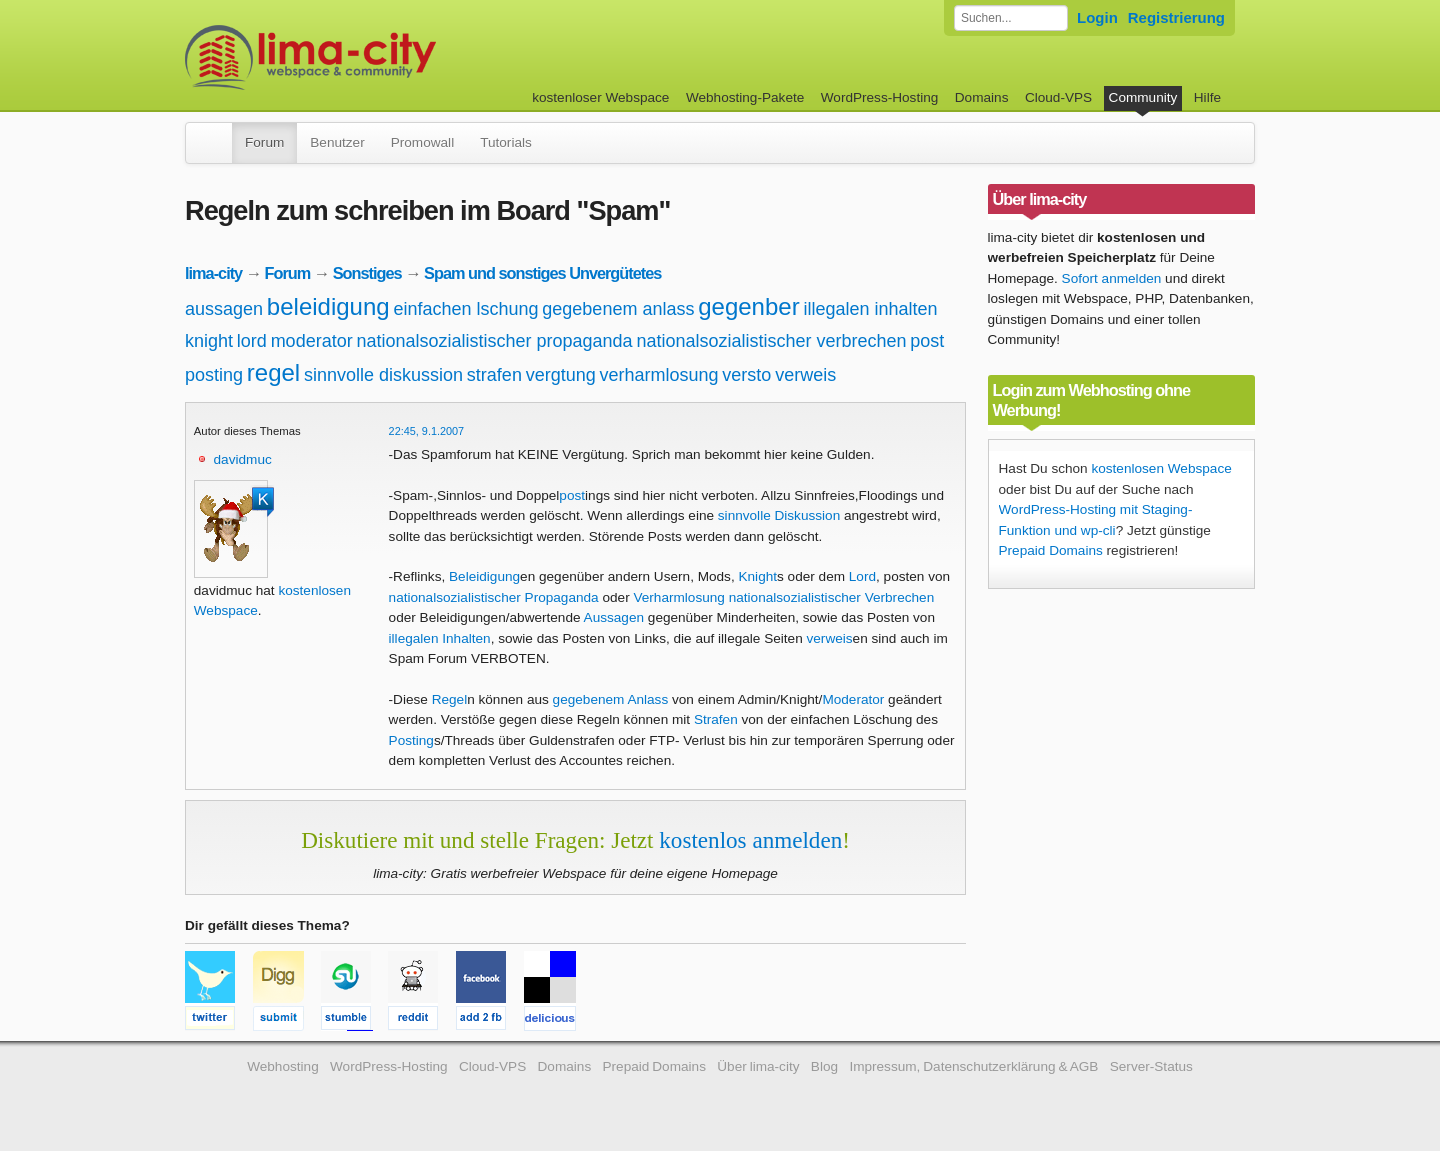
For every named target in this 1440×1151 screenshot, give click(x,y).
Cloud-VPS (1058, 97)
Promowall (422, 142)
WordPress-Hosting (880, 97)
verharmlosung (659, 375)
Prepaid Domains (1051, 550)
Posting (411, 740)
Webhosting (283, 1066)
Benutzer (337, 142)
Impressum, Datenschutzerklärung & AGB (973, 1066)
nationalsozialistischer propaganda (494, 341)
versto (746, 375)
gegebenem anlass (618, 309)
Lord (862, 576)
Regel (450, 699)
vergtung (561, 375)
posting (214, 375)
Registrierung (1176, 17)
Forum (264, 142)
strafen (494, 375)
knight (209, 341)
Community (1143, 97)
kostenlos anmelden (750, 840)
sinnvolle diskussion (383, 375)
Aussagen (614, 617)
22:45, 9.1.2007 (427, 431)
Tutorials (506, 142)
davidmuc (243, 459)
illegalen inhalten (870, 309)
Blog (824, 1066)
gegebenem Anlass (611, 699)
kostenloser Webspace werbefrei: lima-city (385, 57)
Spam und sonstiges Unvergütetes (542, 273)
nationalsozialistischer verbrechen (771, 341)
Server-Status (1151, 1066)
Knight (757, 576)
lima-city (213, 273)
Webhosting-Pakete (745, 97)
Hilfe (1207, 97)
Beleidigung (484, 576)
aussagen (224, 309)
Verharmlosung (678, 597)
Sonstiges (367, 273)
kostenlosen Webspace (1161, 468)
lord (252, 341)
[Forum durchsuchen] (1011, 18)
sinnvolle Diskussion (779, 515)
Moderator (853, 699)
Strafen (716, 719)
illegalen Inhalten (440, 638)
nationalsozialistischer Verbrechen (832, 597)
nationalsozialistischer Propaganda (494, 597)
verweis (805, 375)
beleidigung (328, 306)
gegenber (748, 306)
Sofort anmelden (1112, 278)
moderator (312, 341)
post (927, 341)
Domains (982, 97)
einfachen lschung (465, 309)
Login (1097, 17)
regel (273, 372)
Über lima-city (758, 1066)
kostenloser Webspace (600, 97)
